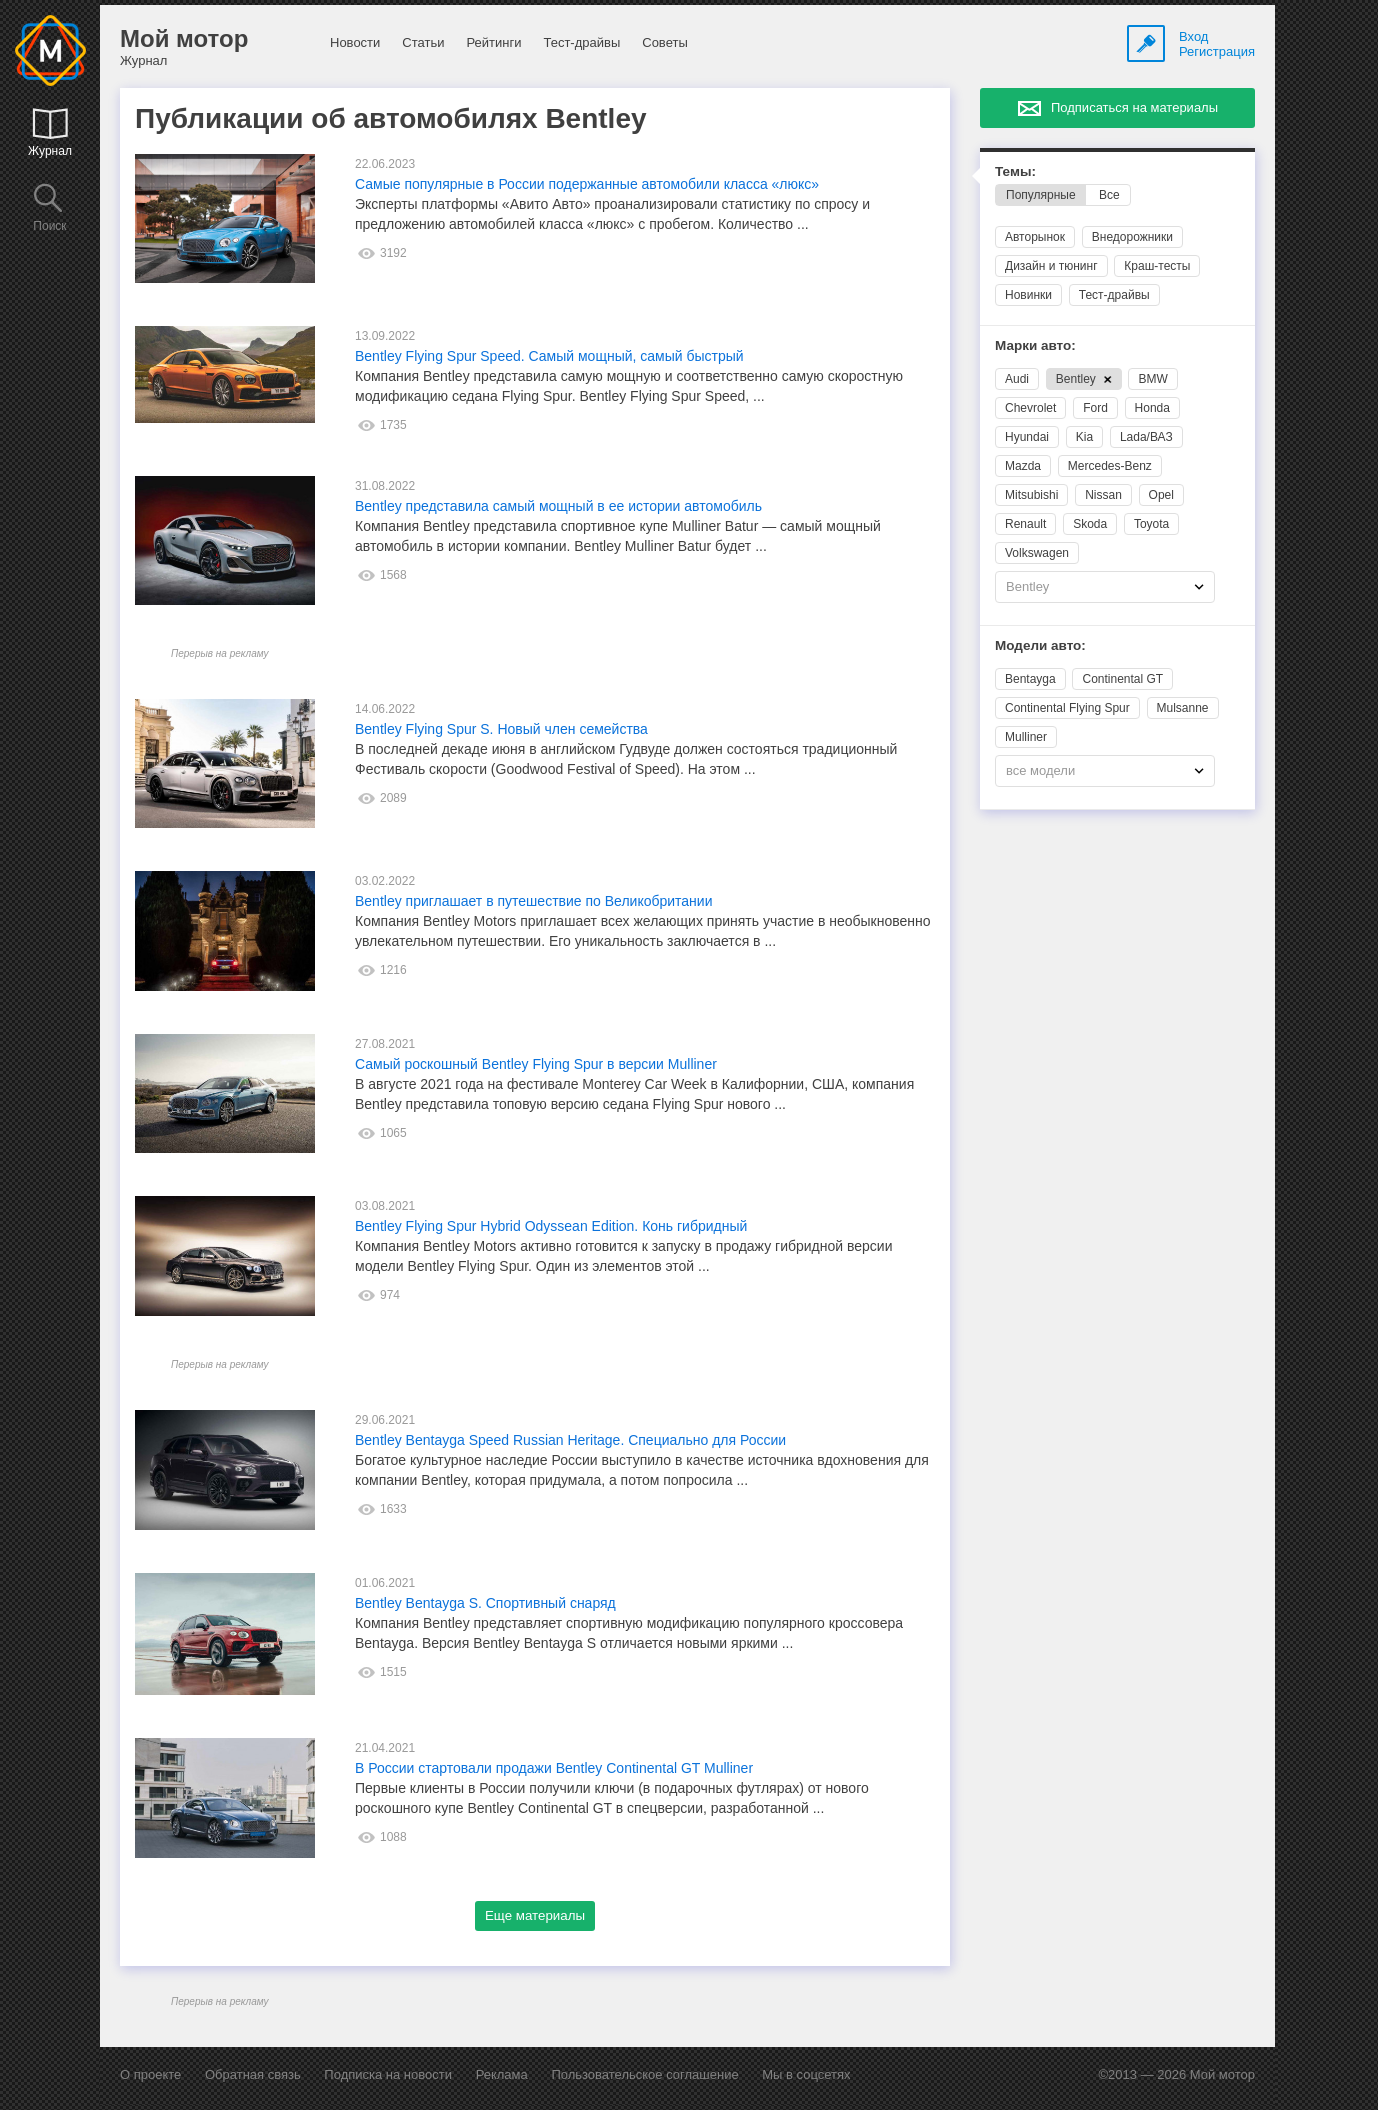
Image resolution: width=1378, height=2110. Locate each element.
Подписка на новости (388, 2074)
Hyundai (1027, 437)
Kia (1084, 437)
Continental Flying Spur (1067, 708)
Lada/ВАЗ (1146, 437)
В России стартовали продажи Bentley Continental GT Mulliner (554, 1768)
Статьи (423, 42)
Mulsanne (1183, 708)
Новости (355, 42)
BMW (1152, 379)
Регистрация (1217, 51)
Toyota (1151, 524)
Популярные (1041, 195)
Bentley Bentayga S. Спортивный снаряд (485, 1603)
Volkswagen (1037, 553)
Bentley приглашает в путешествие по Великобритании (534, 901)
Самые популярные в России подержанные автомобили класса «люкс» (587, 184)
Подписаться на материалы (1134, 107)
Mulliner (1026, 737)
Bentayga (1030, 679)
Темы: (1015, 171)
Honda (1152, 408)
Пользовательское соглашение (644, 2074)
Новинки (1028, 295)
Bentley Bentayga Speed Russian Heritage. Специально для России (570, 1440)
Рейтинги (493, 42)
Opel (1161, 495)
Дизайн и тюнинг (1051, 266)
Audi (1017, 379)
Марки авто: (1035, 345)
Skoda (1090, 524)
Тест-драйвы (581, 42)
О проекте (150, 2074)
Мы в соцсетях (806, 2074)
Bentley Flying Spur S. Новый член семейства (501, 729)
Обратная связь (253, 2074)
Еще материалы (535, 1915)
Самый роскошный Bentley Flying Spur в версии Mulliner (536, 1064)
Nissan (1103, 495)
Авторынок (1035, 237)
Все (1109, 195)
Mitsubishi (1031, 495)
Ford (1095, 408)
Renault (1025, 524)
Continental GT (1122, 679)
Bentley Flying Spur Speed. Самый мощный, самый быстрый (549, 356)
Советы (664, 42)
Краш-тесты (1157, 266)
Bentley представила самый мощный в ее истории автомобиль (558, 506)
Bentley (1084, 379)
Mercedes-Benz (1110, 466)
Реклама (502, 2074)
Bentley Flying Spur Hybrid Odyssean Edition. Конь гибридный (551, 1226)
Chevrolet (1030, 408)
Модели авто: (1040, 645)
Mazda (1023, 466)
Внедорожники (1132, 237)
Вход (1193, 36)
